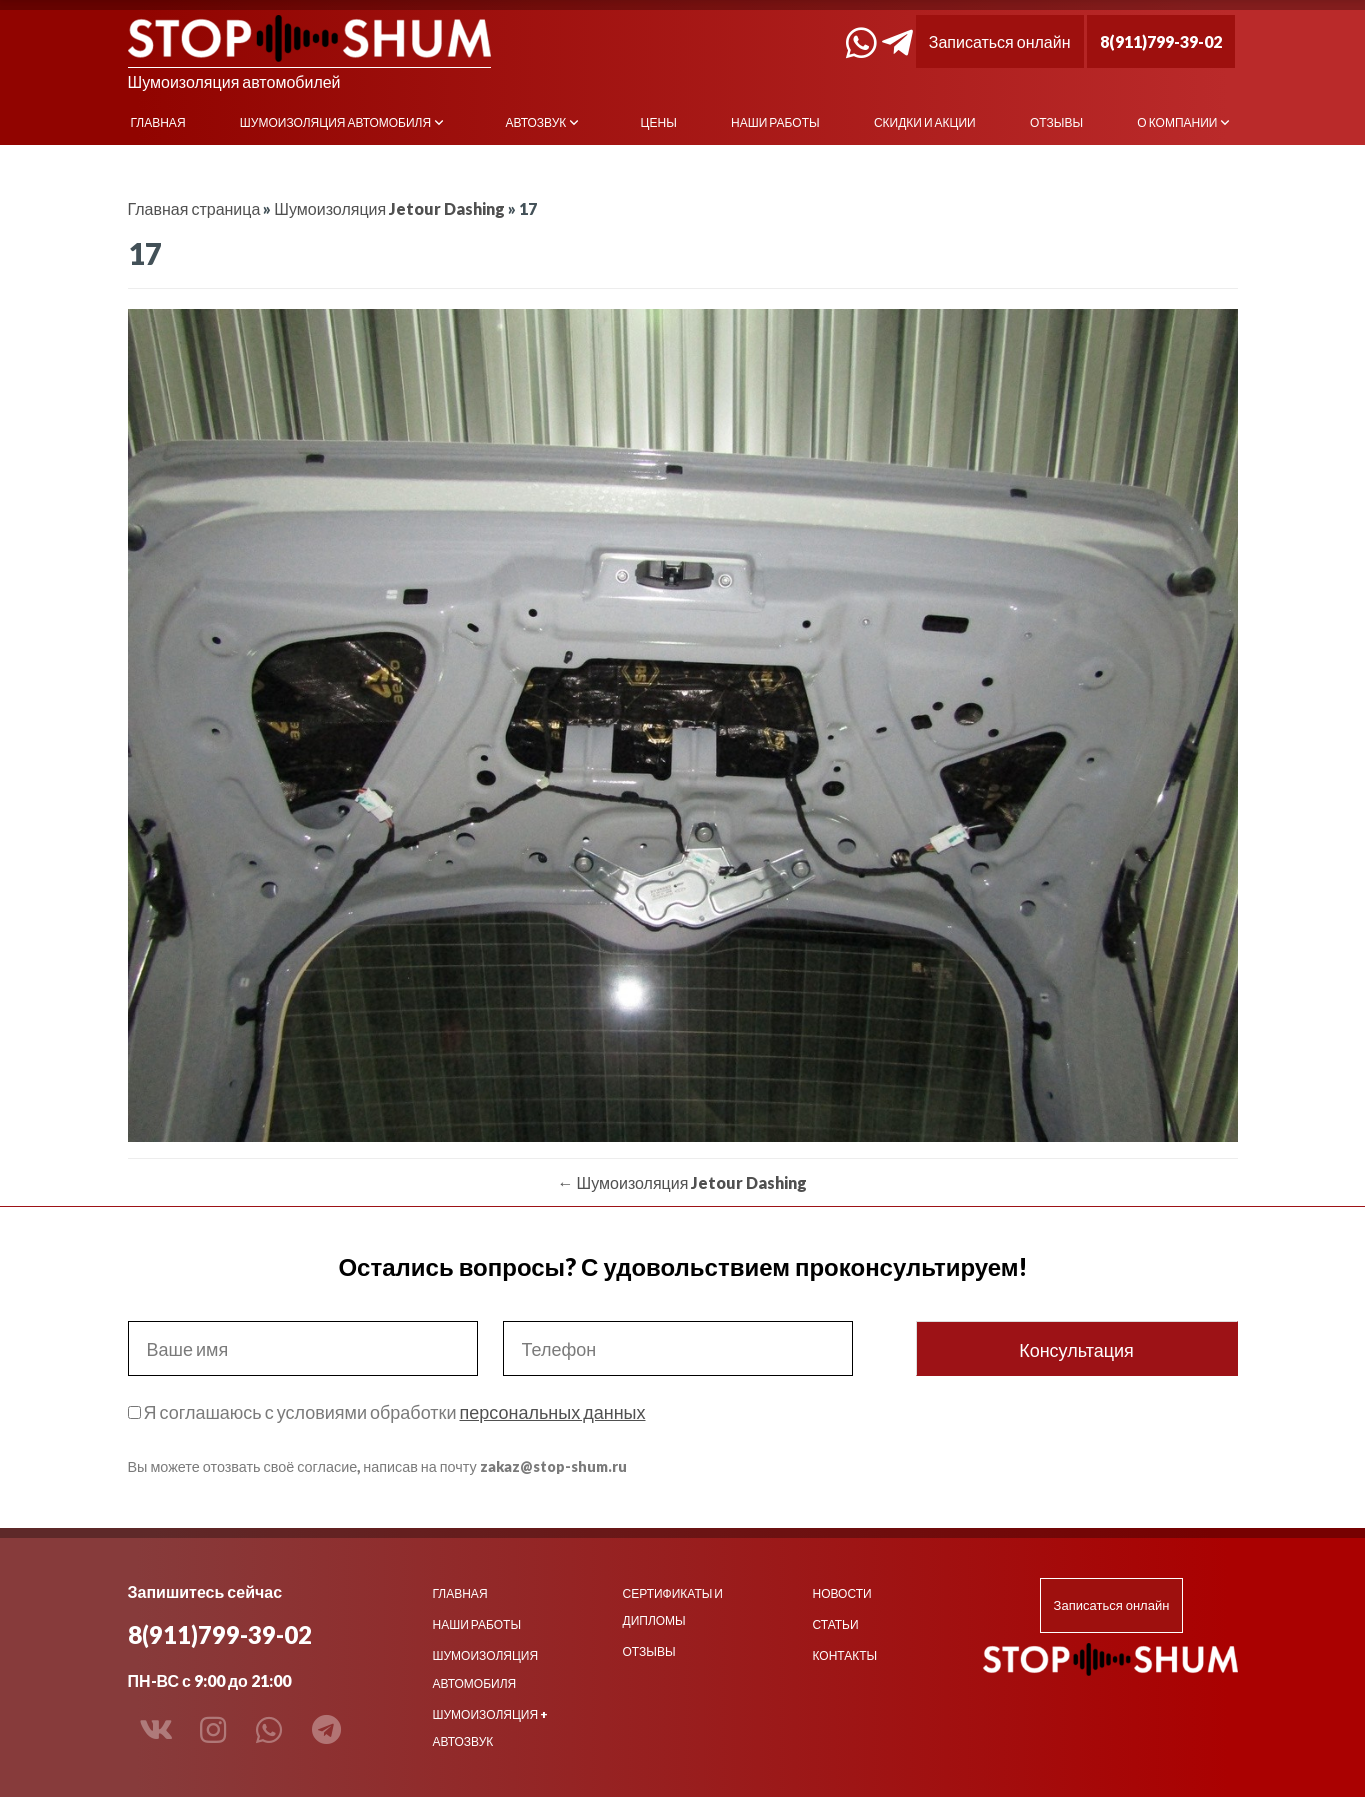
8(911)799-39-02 (1161, 41)
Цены (659, 122)
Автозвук (535, 122)
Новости (842, 1593)
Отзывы (1056, 122)
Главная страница (194, 208)
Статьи (836, 1624)
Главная (158, 122)
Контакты (845, 1655)
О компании (1177, 122)
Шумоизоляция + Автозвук (491, 1728)
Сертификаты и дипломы (673, 1607)
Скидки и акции (925, 122)
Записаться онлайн (1000, 41)
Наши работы (775, 122)
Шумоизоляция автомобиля (335, 122)
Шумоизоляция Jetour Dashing (389, 208)
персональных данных (552, 1412)
